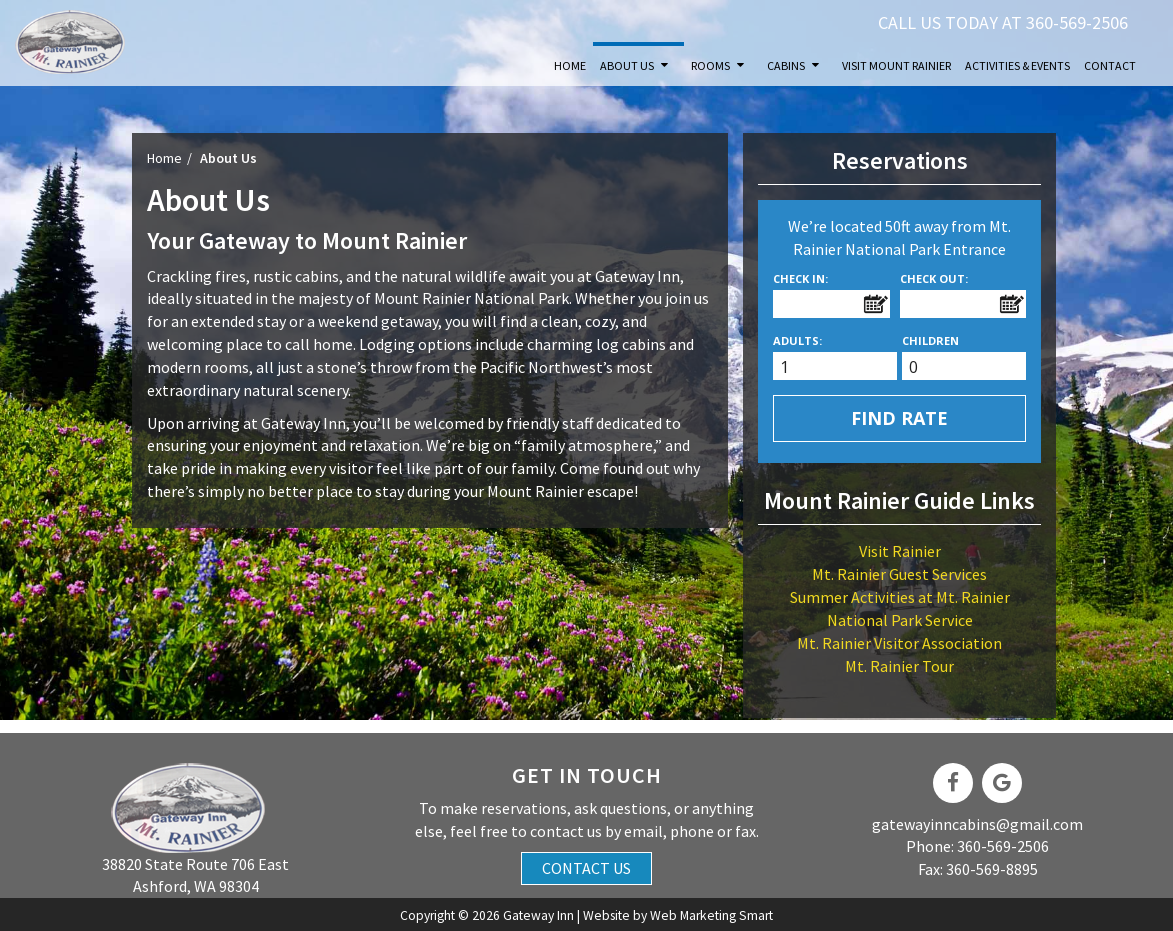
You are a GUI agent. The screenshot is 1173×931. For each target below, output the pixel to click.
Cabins (786, 65)
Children (930, 340)
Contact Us (586, 868)
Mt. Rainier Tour (899, 666)
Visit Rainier (900, 551)
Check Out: (934, 278)
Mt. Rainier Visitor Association (899, 643)
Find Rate (899, 418)
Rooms (710, 65)
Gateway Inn (538, 915)
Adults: (797, 340)
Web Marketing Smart (711, 915)
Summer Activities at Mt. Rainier (900, 597)
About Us (627, 65)
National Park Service (900, 620)
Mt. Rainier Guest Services (899, 574)
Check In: (800, 278)
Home (570, 65)
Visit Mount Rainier (896, 65)
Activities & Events (1017, 65)
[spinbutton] (842, 367)
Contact (1110, 65)
